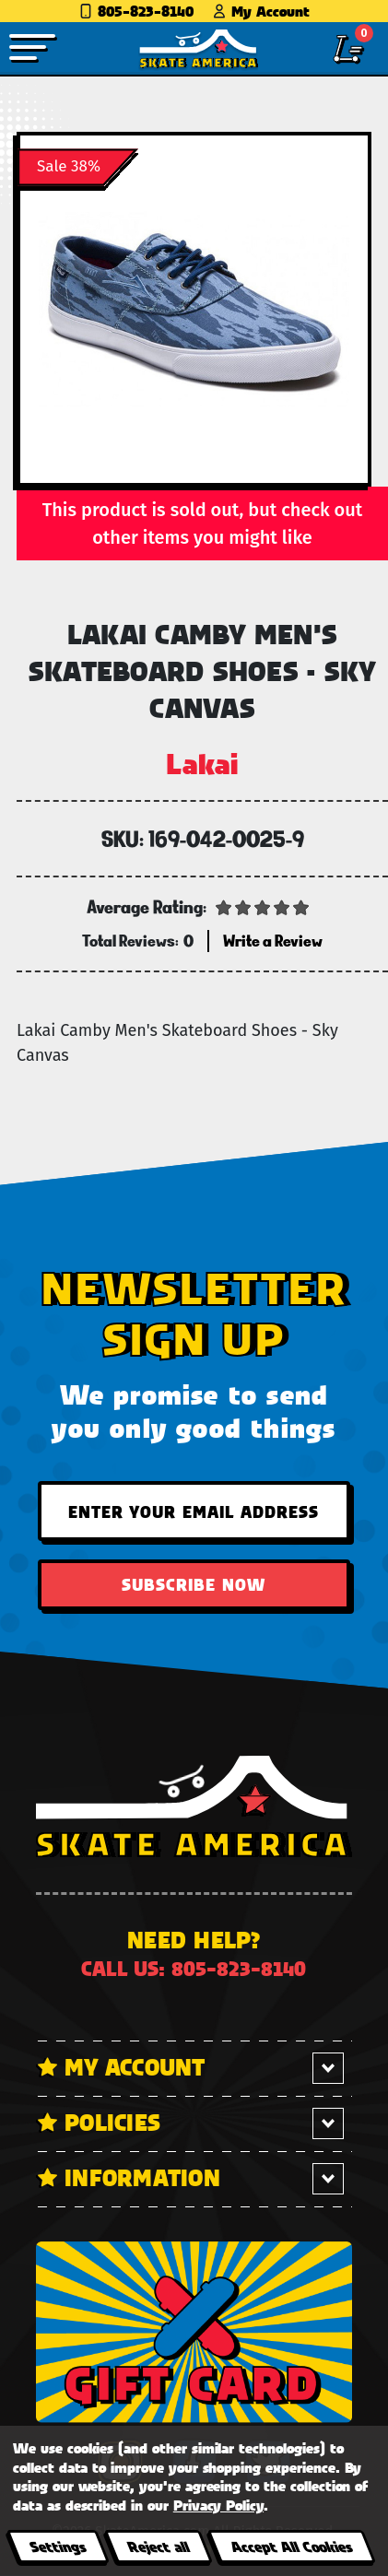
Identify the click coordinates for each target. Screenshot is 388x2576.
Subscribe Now (193, 1584)
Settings (57, 2546)
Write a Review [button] (273, 940)
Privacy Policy (218, 2504)
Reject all (158, 2546)
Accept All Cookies (291, 2546)
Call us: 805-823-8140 (193, 1968)
